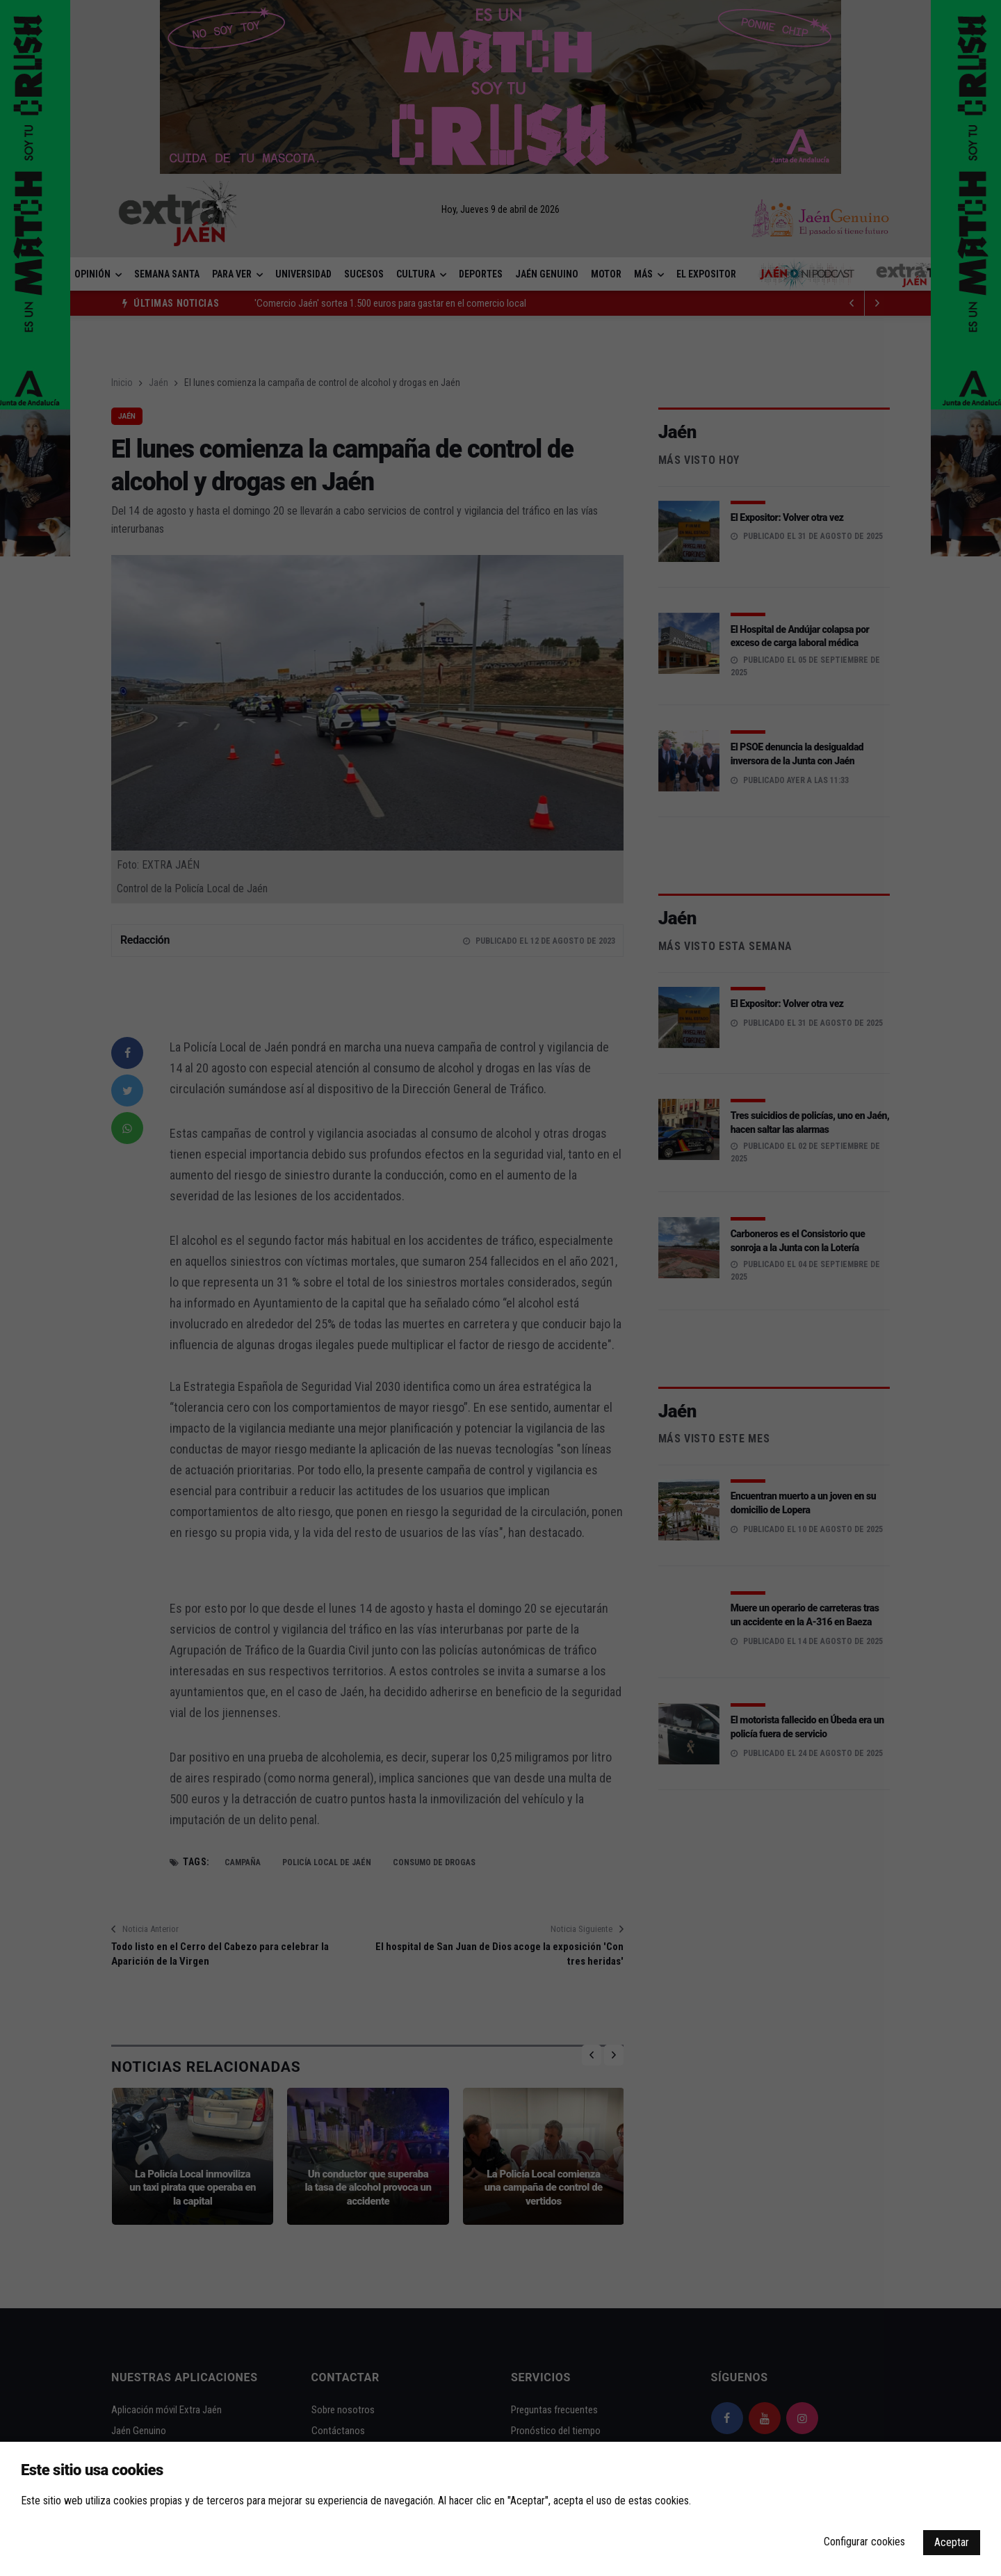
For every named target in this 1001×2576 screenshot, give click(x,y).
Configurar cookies (864, 2541)
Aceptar (951, 2542)
